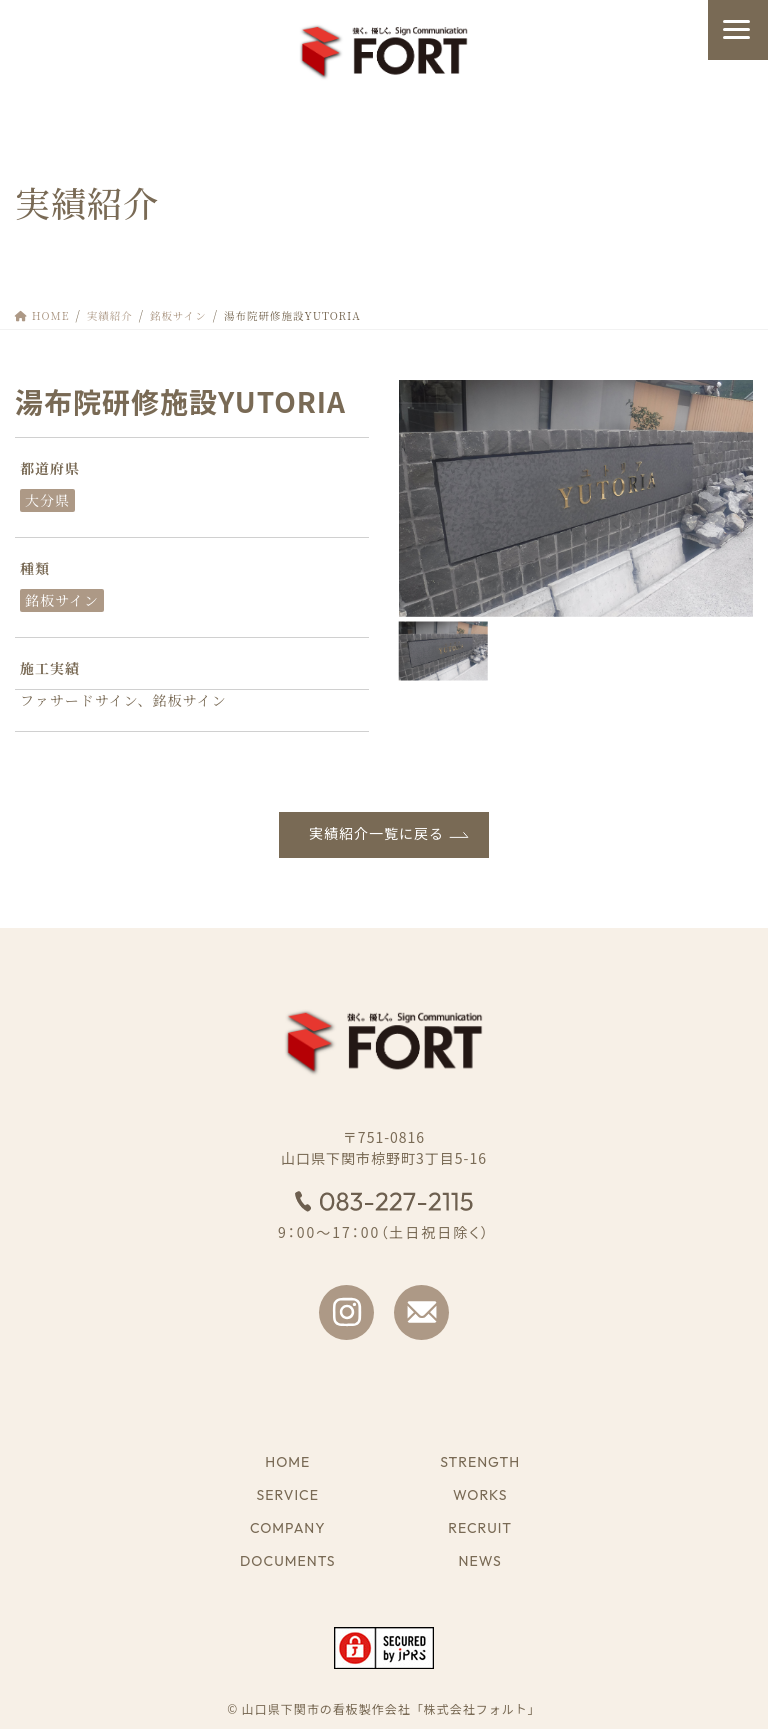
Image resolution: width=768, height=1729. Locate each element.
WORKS (480, 1495)
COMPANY (288, 1528)
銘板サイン (62, 600)
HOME (287, 1462)
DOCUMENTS (288, 1561)
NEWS (480, 1561)
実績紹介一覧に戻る (376, 834)
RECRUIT (480, 1528)
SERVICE (288, 1495)
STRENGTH (480, 1462)
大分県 (47, 500)
